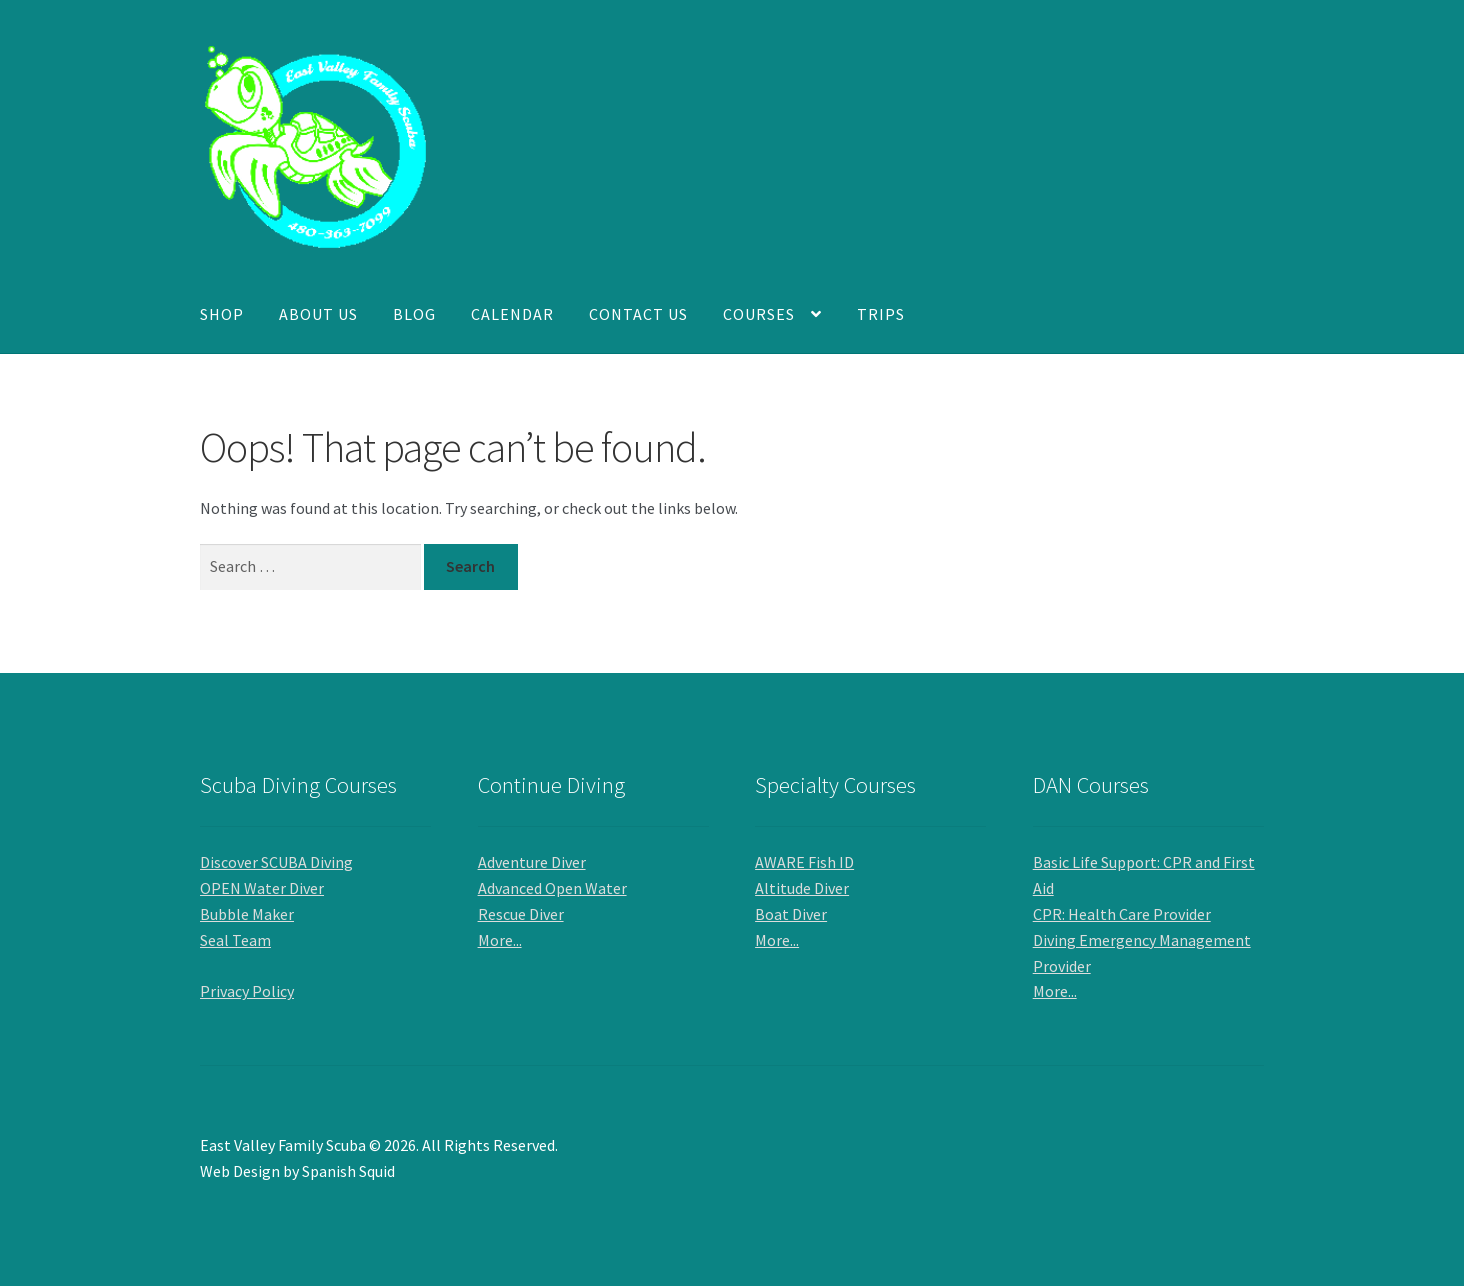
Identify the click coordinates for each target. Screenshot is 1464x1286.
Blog (414, 314)
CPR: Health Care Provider (1122, 914)
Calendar (512, 314)
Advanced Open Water (552, 888)
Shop (222, 314)
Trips (881, 314)
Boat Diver (791, 914)
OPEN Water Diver (262, 888)
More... (500, 940)
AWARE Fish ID (804, 862)
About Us (318, 314)
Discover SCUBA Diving (276, 862)
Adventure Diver (532, 862)
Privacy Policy (247, 991)
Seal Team (235, 940)
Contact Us (638, 314)
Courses (759, 314)
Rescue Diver (521, 914)
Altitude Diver (802, 888)
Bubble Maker (247, 914)
